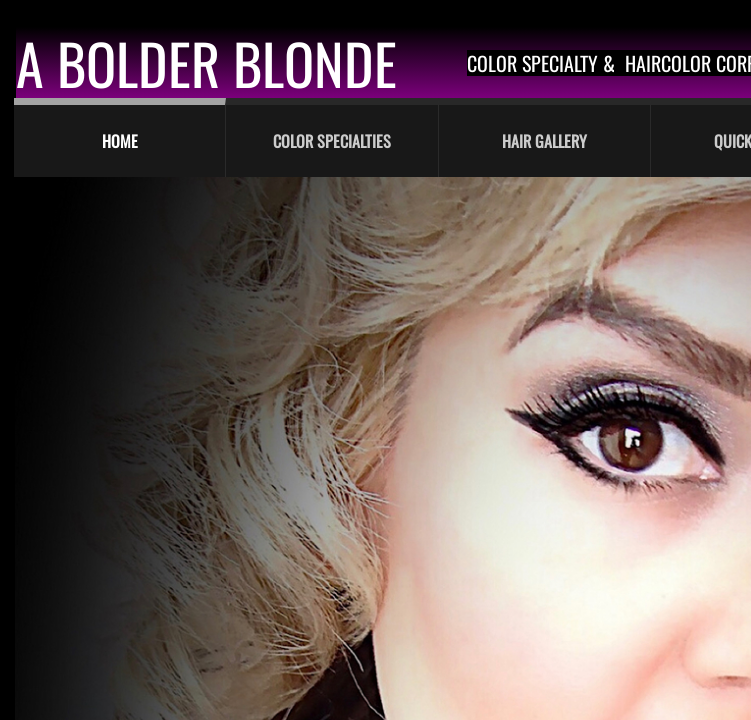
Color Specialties (332, 141)
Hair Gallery (544, 141)
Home (120, 141)
